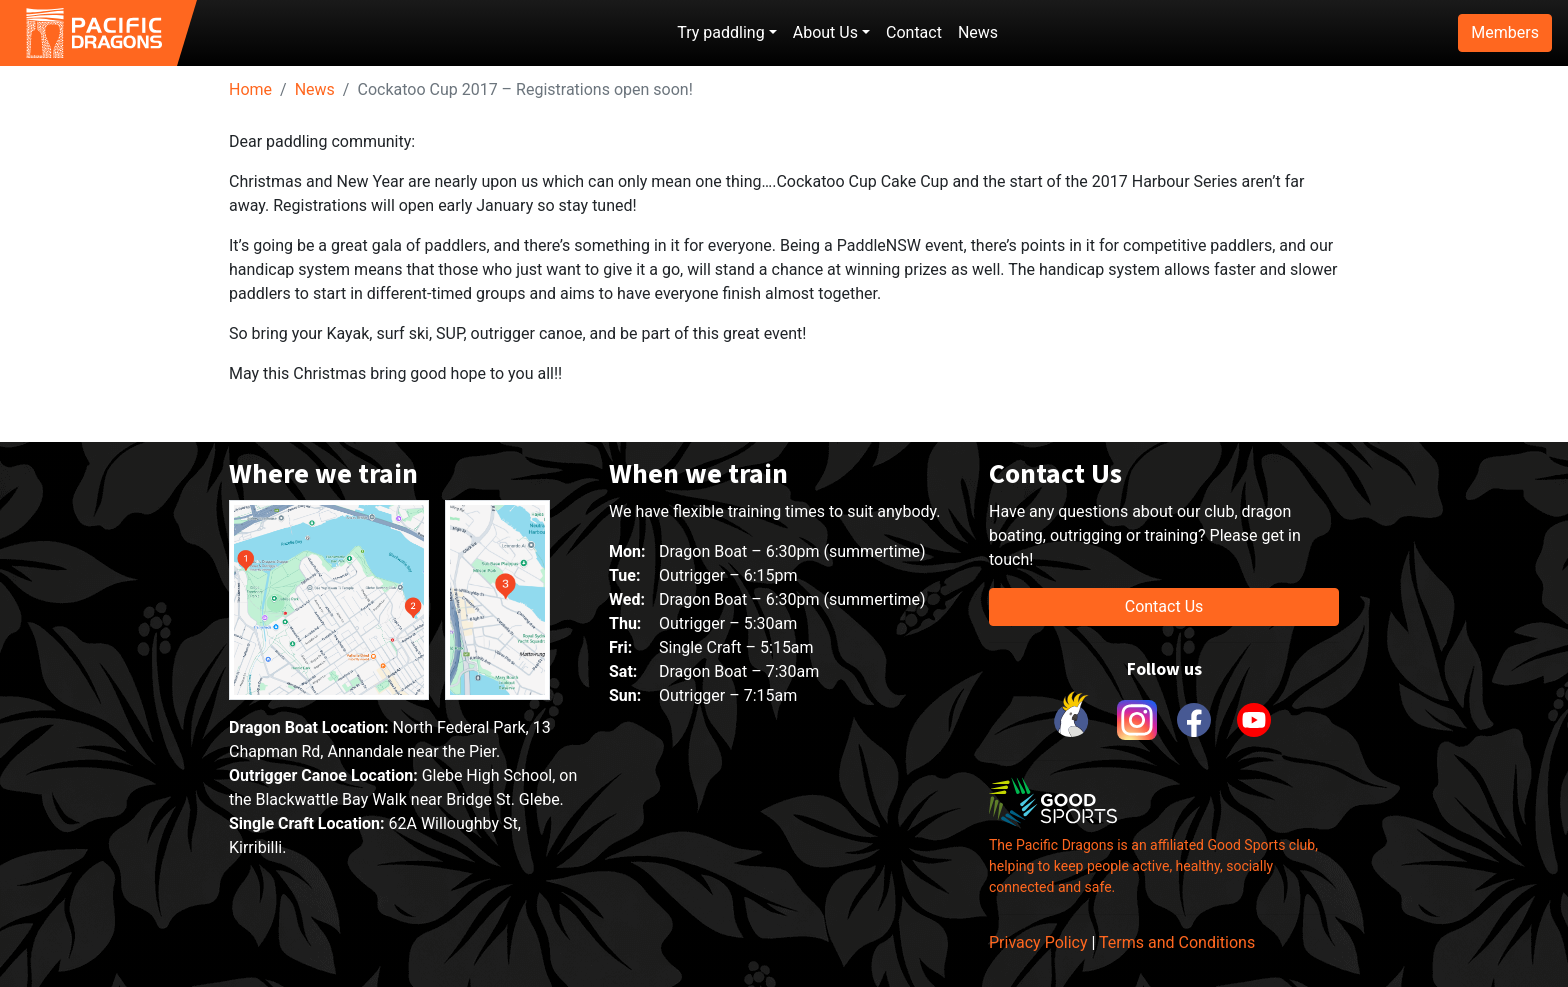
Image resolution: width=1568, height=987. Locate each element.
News (978, 32)
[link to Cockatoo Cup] (1074, 720)
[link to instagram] (1134, 720)
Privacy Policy (1038, 942)
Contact (914, 32)
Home (250, 89)
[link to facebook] (1194, 720)
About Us (825, 32)
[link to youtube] (1254, 720)
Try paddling (720, 32)
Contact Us (1164, 606)
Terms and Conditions (1177, 942)
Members (1505, 32)
